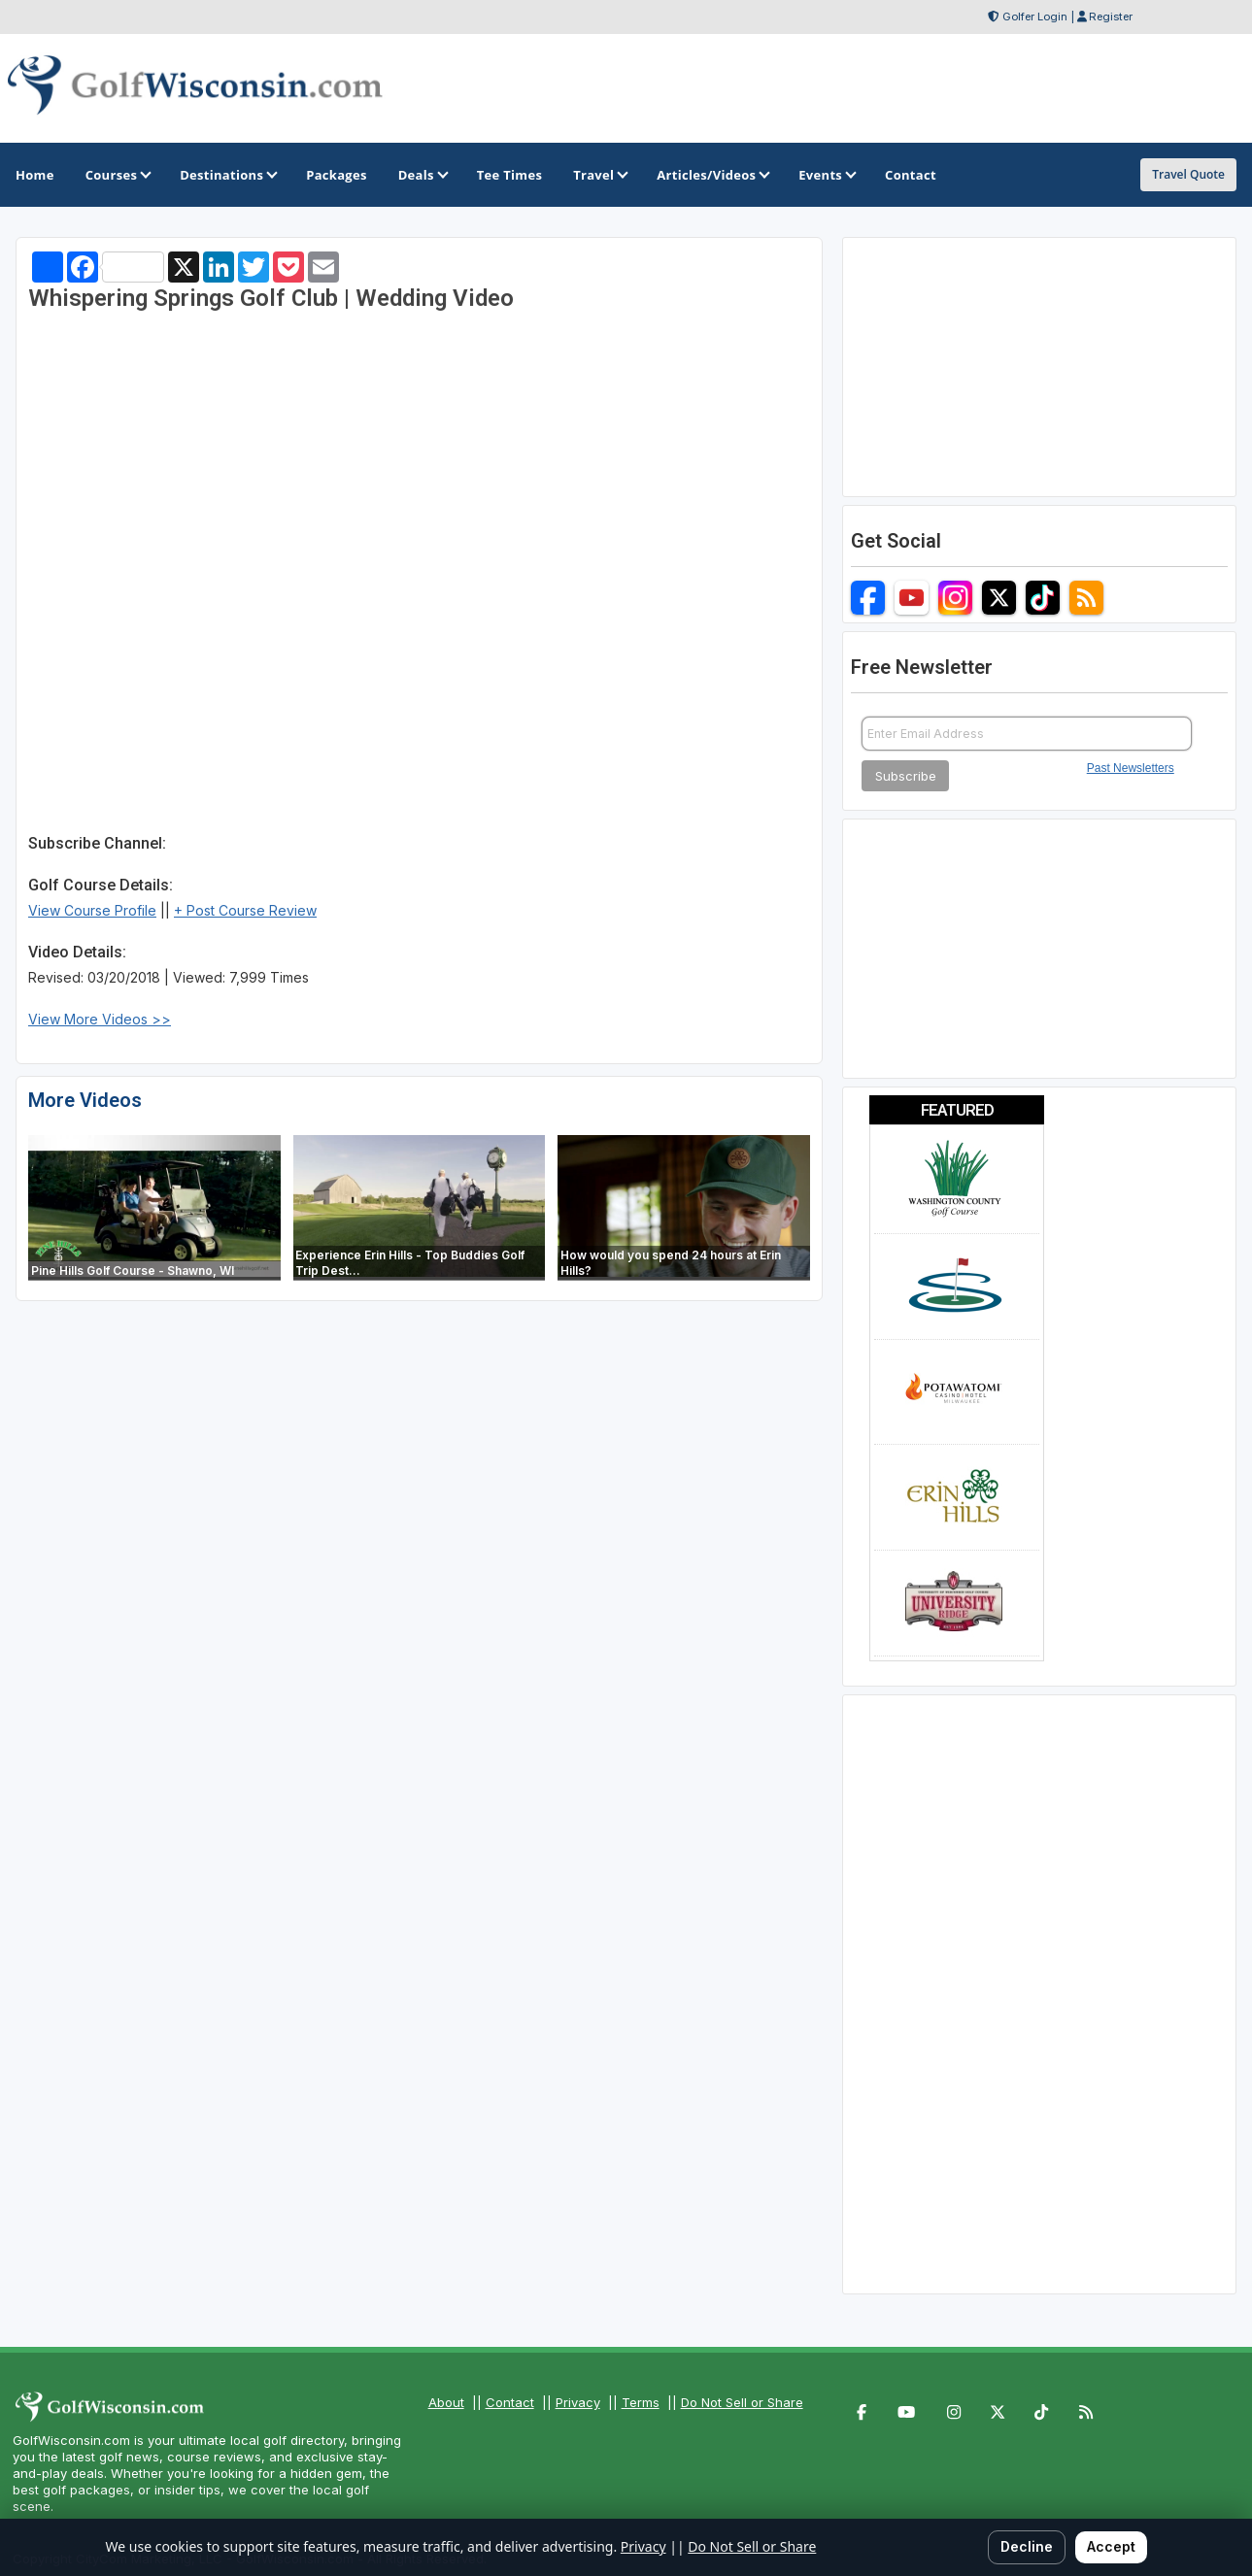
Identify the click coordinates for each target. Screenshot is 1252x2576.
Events (826, 175)
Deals (422, 175)
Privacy (578, 2402)
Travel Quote (1188, 174)
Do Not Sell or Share (742, 2402)
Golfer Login (1034, 16)
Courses (117, 175)
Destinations (227, 175)
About (446, 2402)
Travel (599, 175)
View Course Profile (92, 910)
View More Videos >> (99, 1019)
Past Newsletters (1130, 768)
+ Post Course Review (245, 910)
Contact (510, 2402)
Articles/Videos (712, 175)
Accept (1111, 2546)
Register (1111, 16)
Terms (641, 2402)
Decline (1026, 2546)
